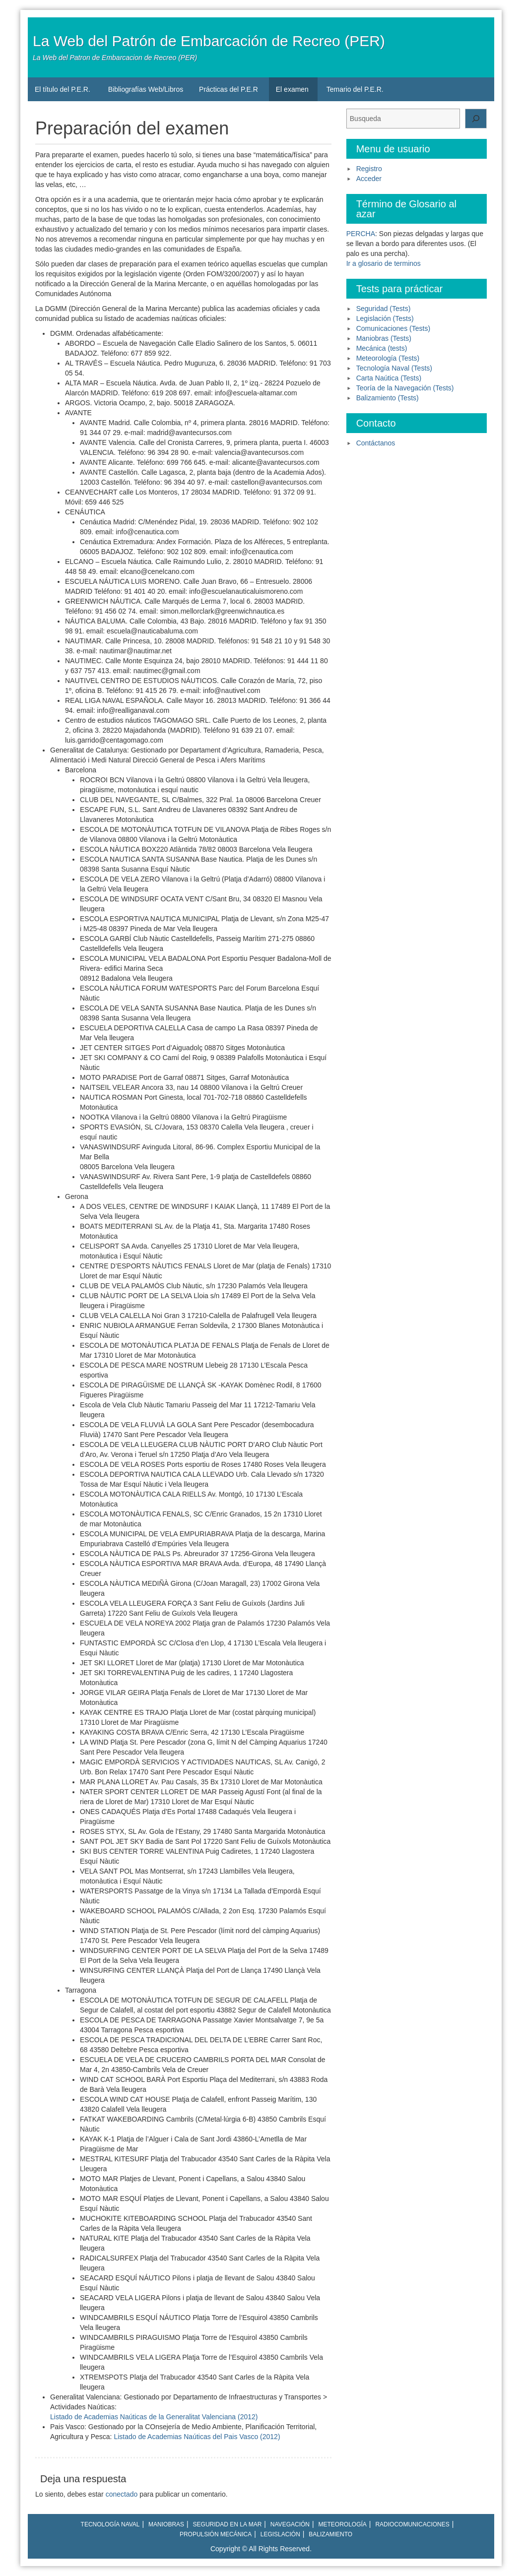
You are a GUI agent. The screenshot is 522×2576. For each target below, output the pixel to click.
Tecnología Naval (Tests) (394, 368)
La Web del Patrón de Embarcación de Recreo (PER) (209, 41)
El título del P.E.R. (62, 89)
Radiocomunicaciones (412, 2524)
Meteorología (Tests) (388, 358)
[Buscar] (476, 118)
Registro (369, 169)
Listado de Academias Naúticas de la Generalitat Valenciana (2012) (154, 2417)
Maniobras (166, 2524)
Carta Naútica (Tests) (388, 378)
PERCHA (360, 234)
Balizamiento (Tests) (387, 398)
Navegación (290, 2524)
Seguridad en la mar (227, 2524)
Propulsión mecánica (216, 2534)
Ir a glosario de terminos (383, 263)
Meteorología (343, 2524)
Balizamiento (330, 2534)
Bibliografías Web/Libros (145, 89)
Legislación (280, 2534)
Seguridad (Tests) (383, 309)
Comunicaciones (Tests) (393, 328)
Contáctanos (375, 443)
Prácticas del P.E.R (228, 89)
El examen (292, 89)
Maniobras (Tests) (383, 338)
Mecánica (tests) (381, 348)
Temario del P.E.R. (355, 89)
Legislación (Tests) (385, 318)
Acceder (369, 179)
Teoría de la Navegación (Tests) (405, 388)
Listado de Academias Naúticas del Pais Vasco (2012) (197, 2437)
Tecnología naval (110, 2524)
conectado (122, 2494)
